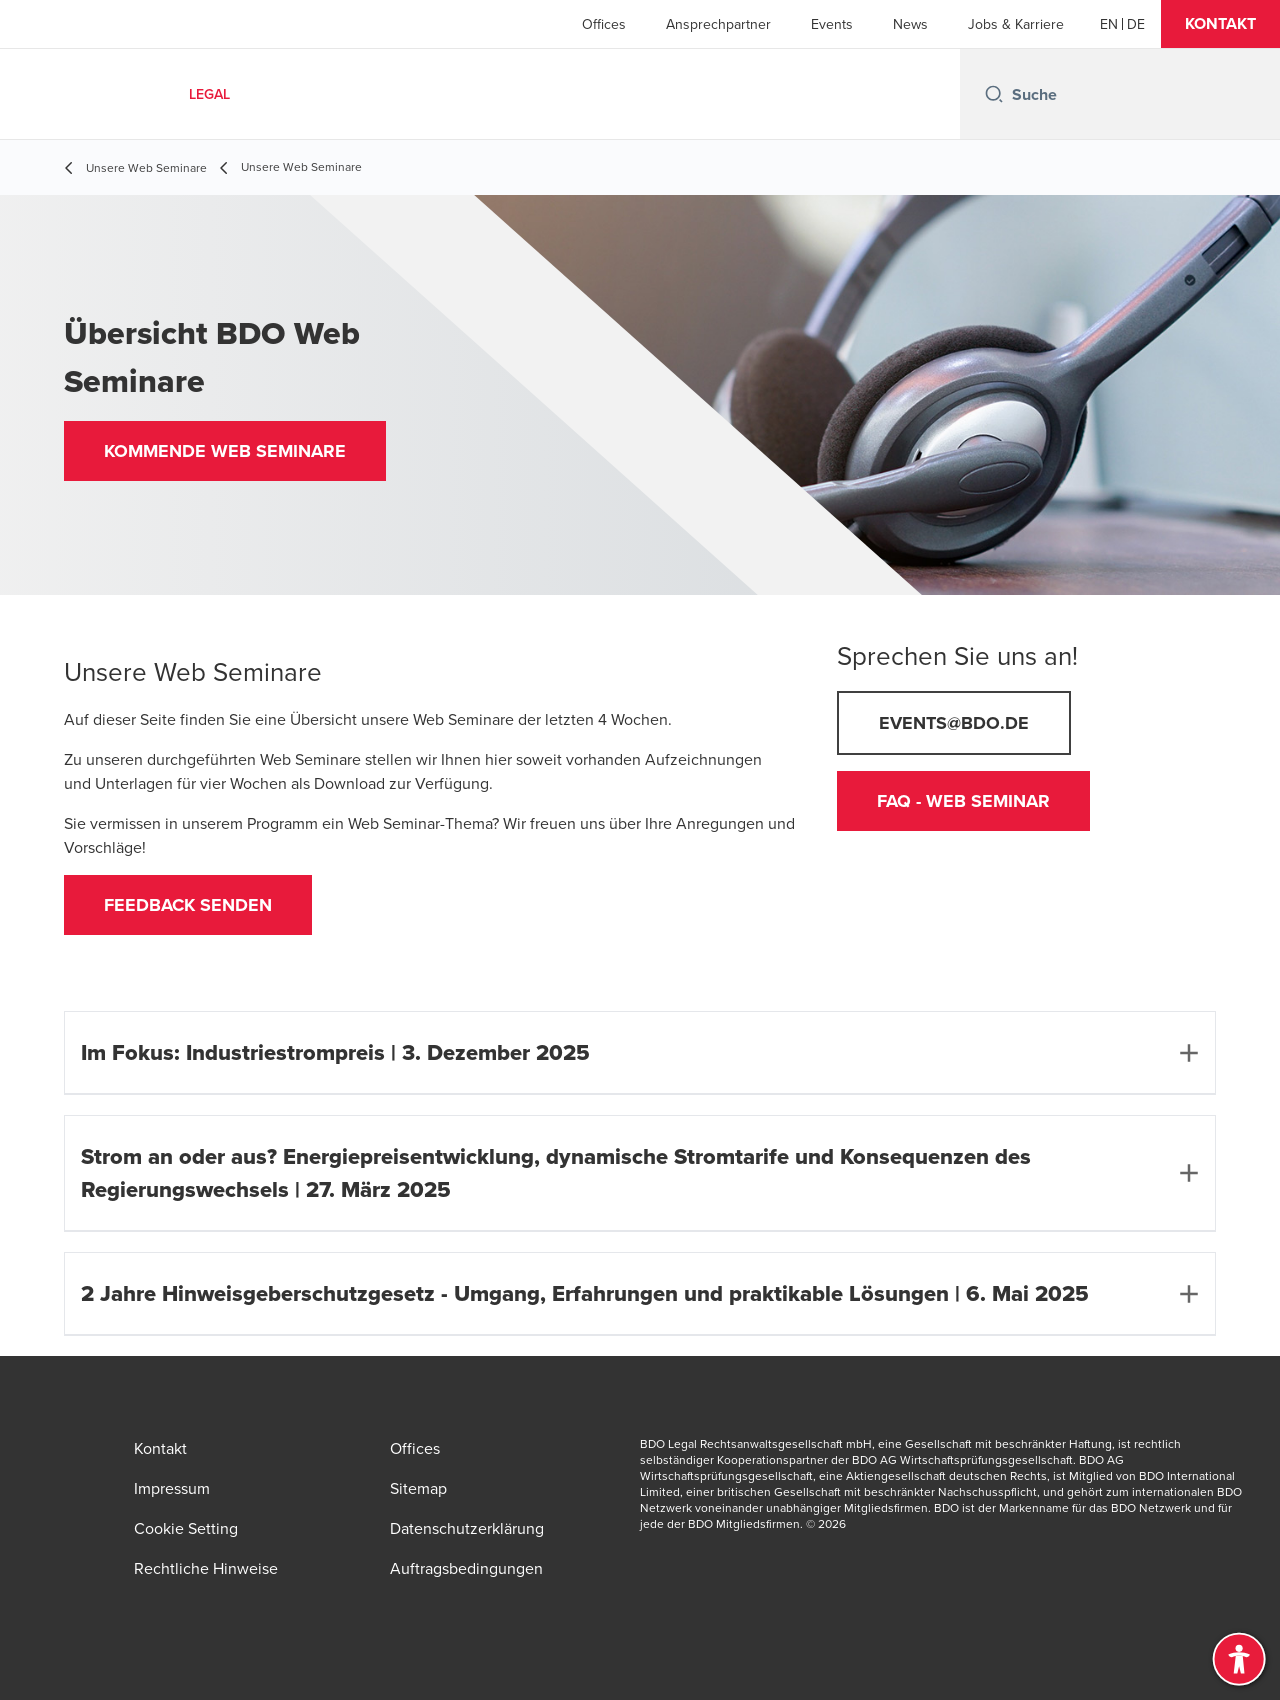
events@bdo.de (954, 723)
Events (832, 24)
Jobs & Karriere (1016, 24)
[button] (1220, 24)
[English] (1109, 24)
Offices (604, 24)
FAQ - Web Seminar (963, 801)
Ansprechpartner (718, 24)
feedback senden (188, 905)
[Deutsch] (1136, 24)
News (910, 24)
